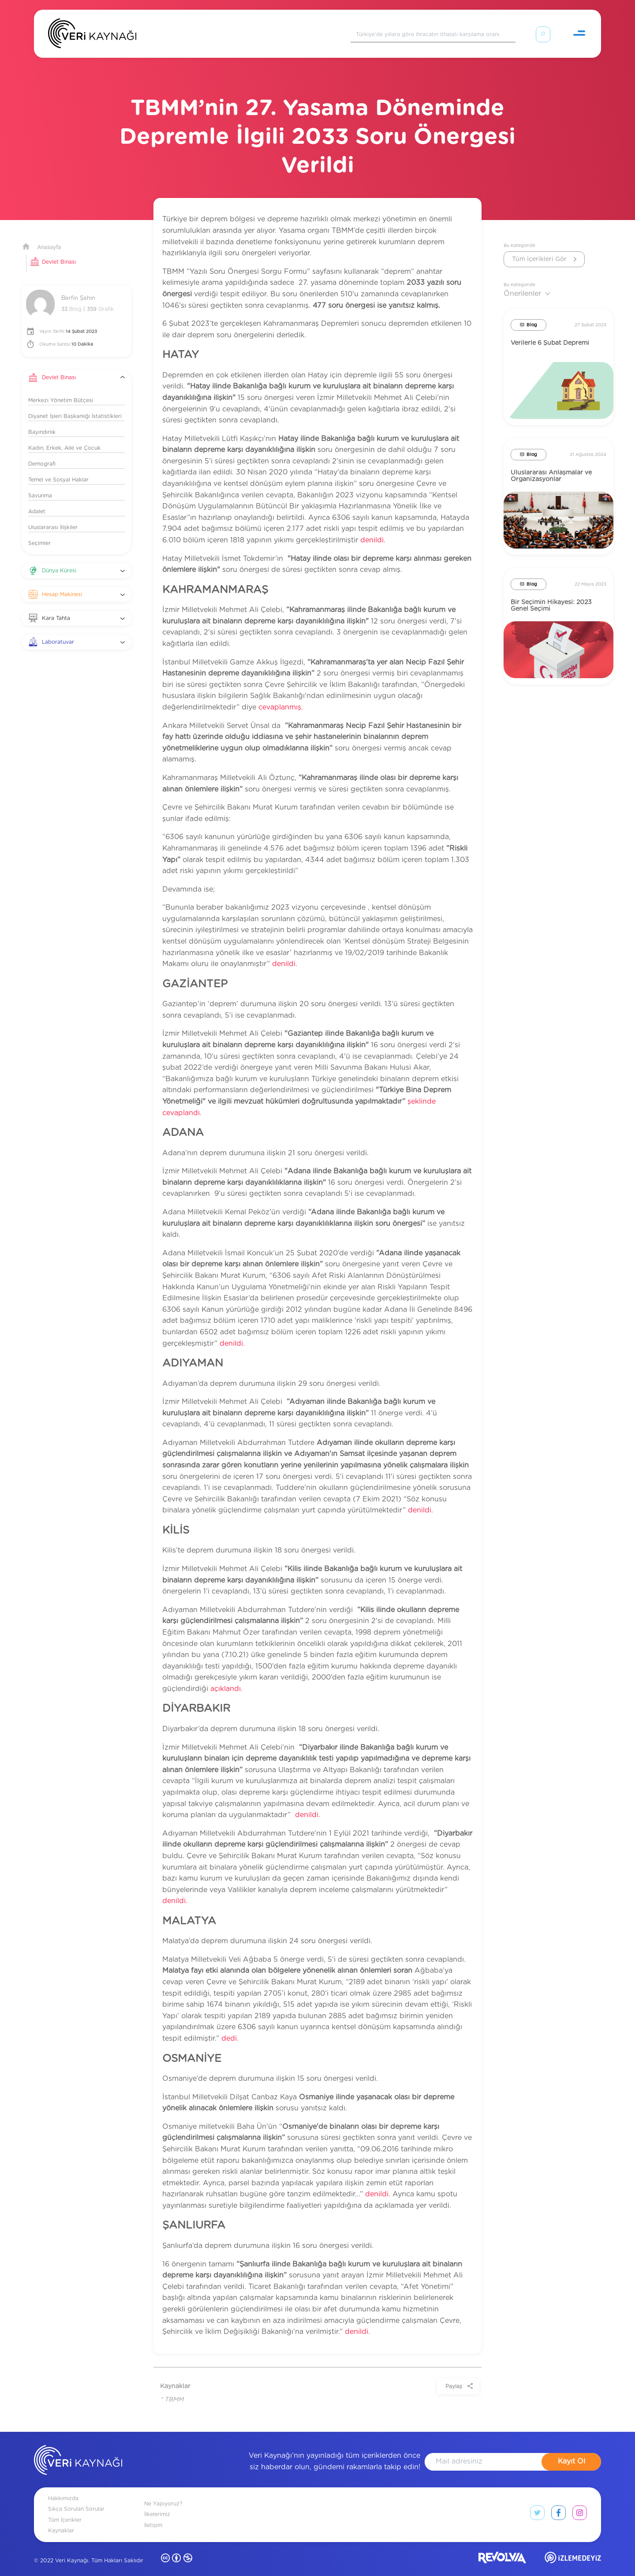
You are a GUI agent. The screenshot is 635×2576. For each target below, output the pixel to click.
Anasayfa (49, 236)
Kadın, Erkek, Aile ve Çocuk (64, 437)
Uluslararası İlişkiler (53, 516)
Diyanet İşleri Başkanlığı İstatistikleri (75, 405)
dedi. (230, 2027)
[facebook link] (558, 2504)
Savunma (40, 485)
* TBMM (171, 2389)
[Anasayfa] (92, 35)
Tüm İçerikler (65, 2509)
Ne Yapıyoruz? (163, 2493)
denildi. (372, 529)
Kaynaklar (61, 2520)
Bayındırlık (42, 421)
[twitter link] (537, 2504)
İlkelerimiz (157, 2503)
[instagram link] (579, 2504)
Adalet (36, 501)
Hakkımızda (63, 2487)
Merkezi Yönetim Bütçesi (60, 389)
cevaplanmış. (280, 696)
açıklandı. (226, 1678)
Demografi (42, 453)
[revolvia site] (502, 2548)
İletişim (153, 2514)
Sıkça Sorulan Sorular (76, 2498)
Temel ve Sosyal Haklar (58, 469)
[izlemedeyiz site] (573, 2549)
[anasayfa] (78, 2451)
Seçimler (39, 532)
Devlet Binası (59, 251)
